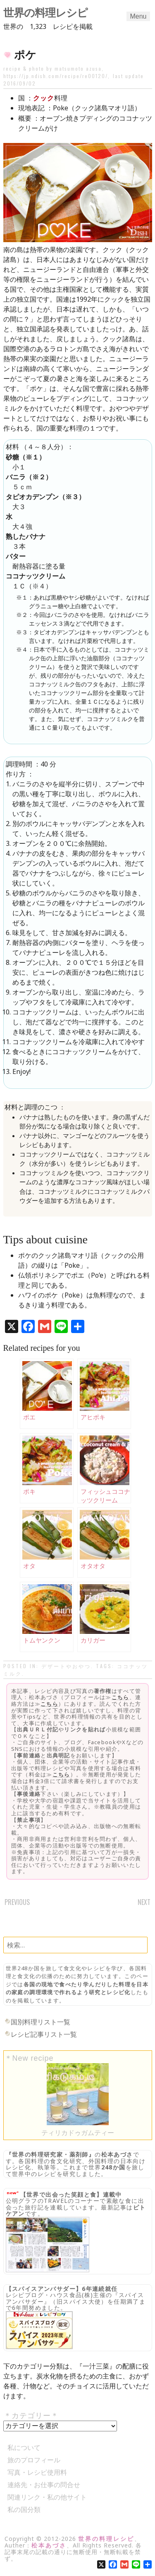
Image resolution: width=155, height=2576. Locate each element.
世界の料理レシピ (45, 13)
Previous (17, 1902)
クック (43, 97)
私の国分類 (24, 2509)
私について (24, 2447)
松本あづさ (117, 2154)
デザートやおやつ (66, 1665)
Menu (138, 16)
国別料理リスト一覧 (40, 2021)
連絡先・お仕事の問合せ (43, 2484)
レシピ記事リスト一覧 (44, 2034)
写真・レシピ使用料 (37, 2472)
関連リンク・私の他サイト (47, 2497)
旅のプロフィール (33, 2459)
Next (144, 1902)
